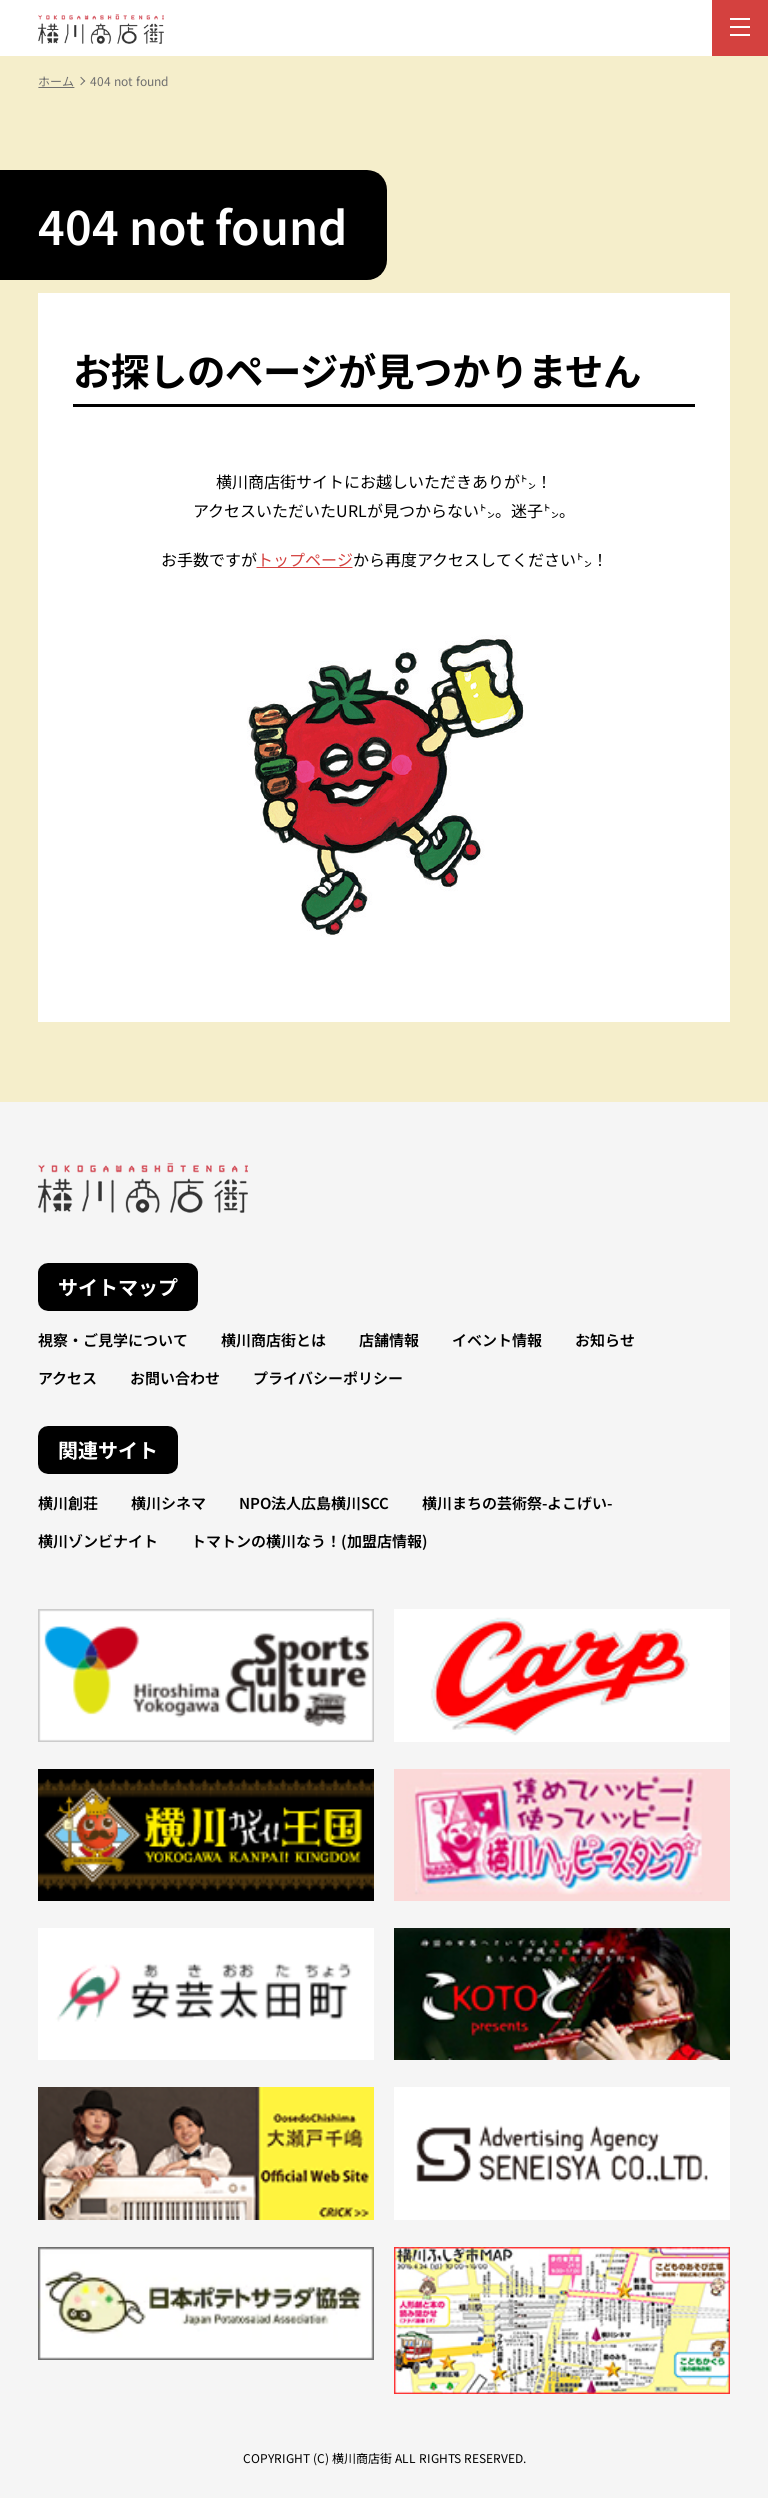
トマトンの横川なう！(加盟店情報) (309, 1540)
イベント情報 (497, 1339)
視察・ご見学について (113, 1339)
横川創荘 (68, 1502)
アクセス (67, 1377)
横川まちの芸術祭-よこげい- (517, 1502)
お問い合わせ (175, 1377)
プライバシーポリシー (328, 1377)
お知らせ (605, 1339)
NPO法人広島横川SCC (314, 1502)
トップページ (305, 559)
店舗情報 (389, 1339)
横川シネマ (168, 1502)
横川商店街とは (273, 1339)
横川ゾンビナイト (98, 1540)
